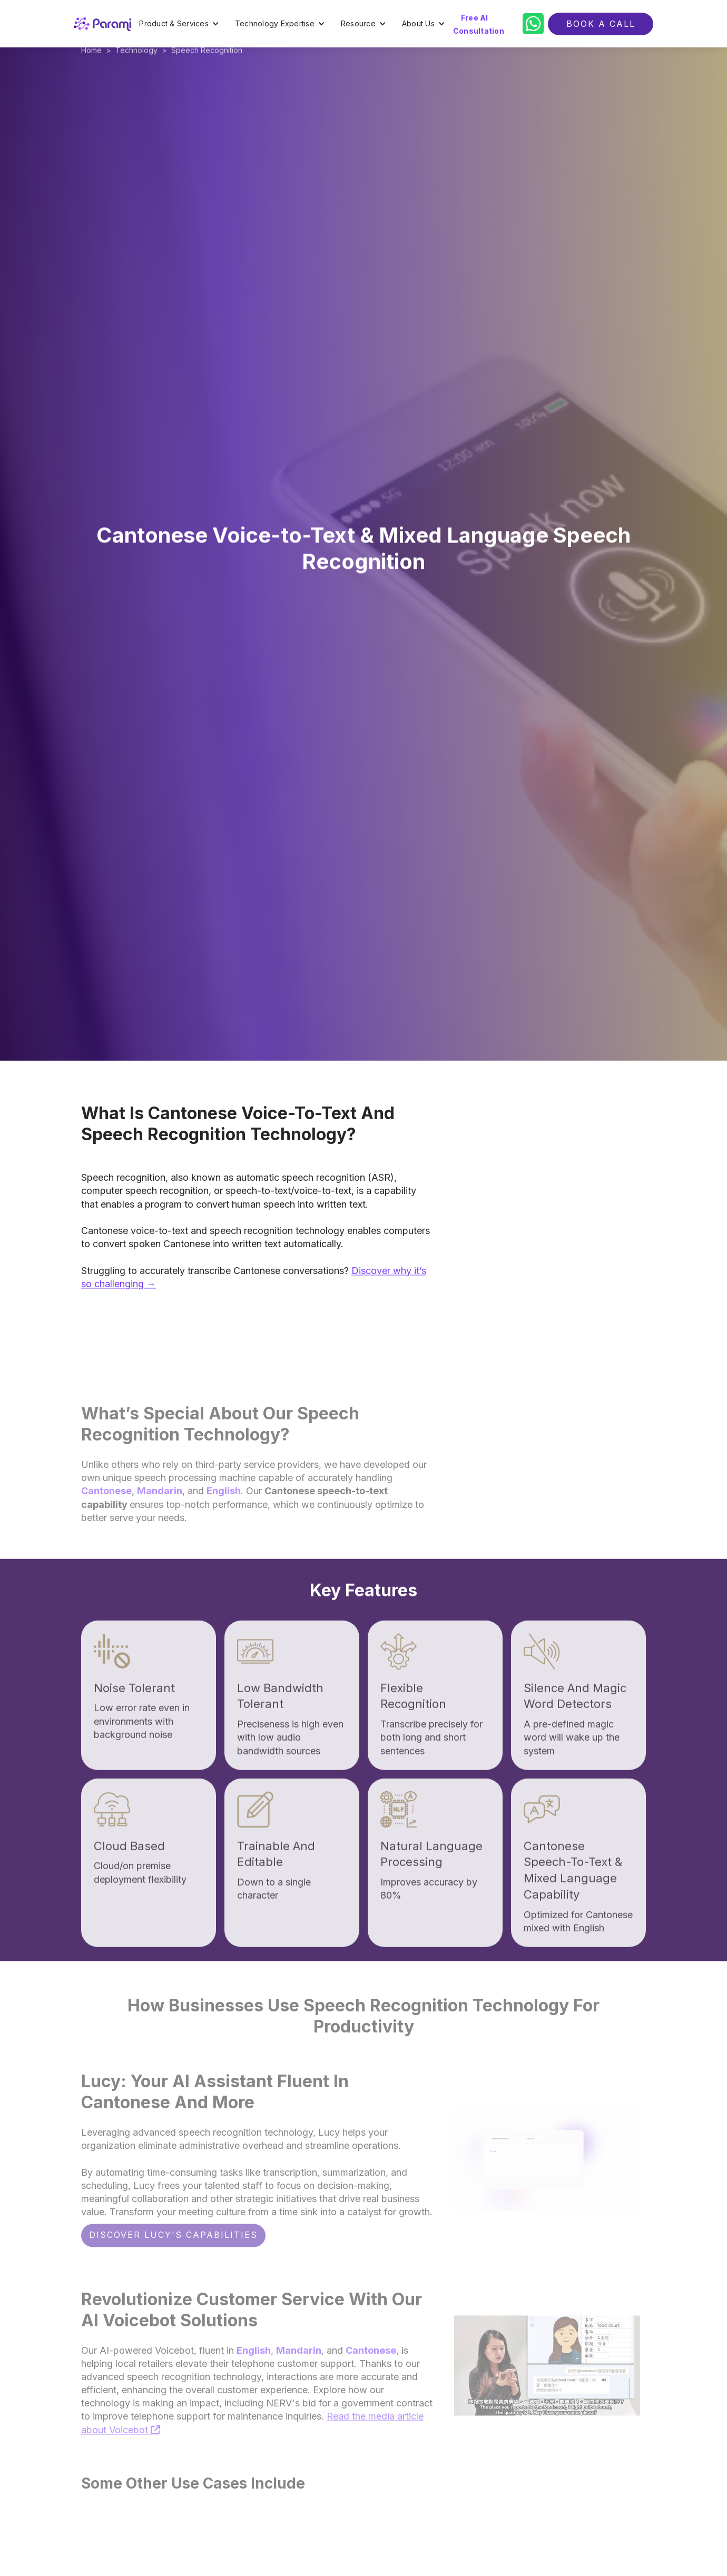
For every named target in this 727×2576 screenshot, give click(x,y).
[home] (102, 24)
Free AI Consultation (478, 24)
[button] (179, 24)
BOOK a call (600, 23)
